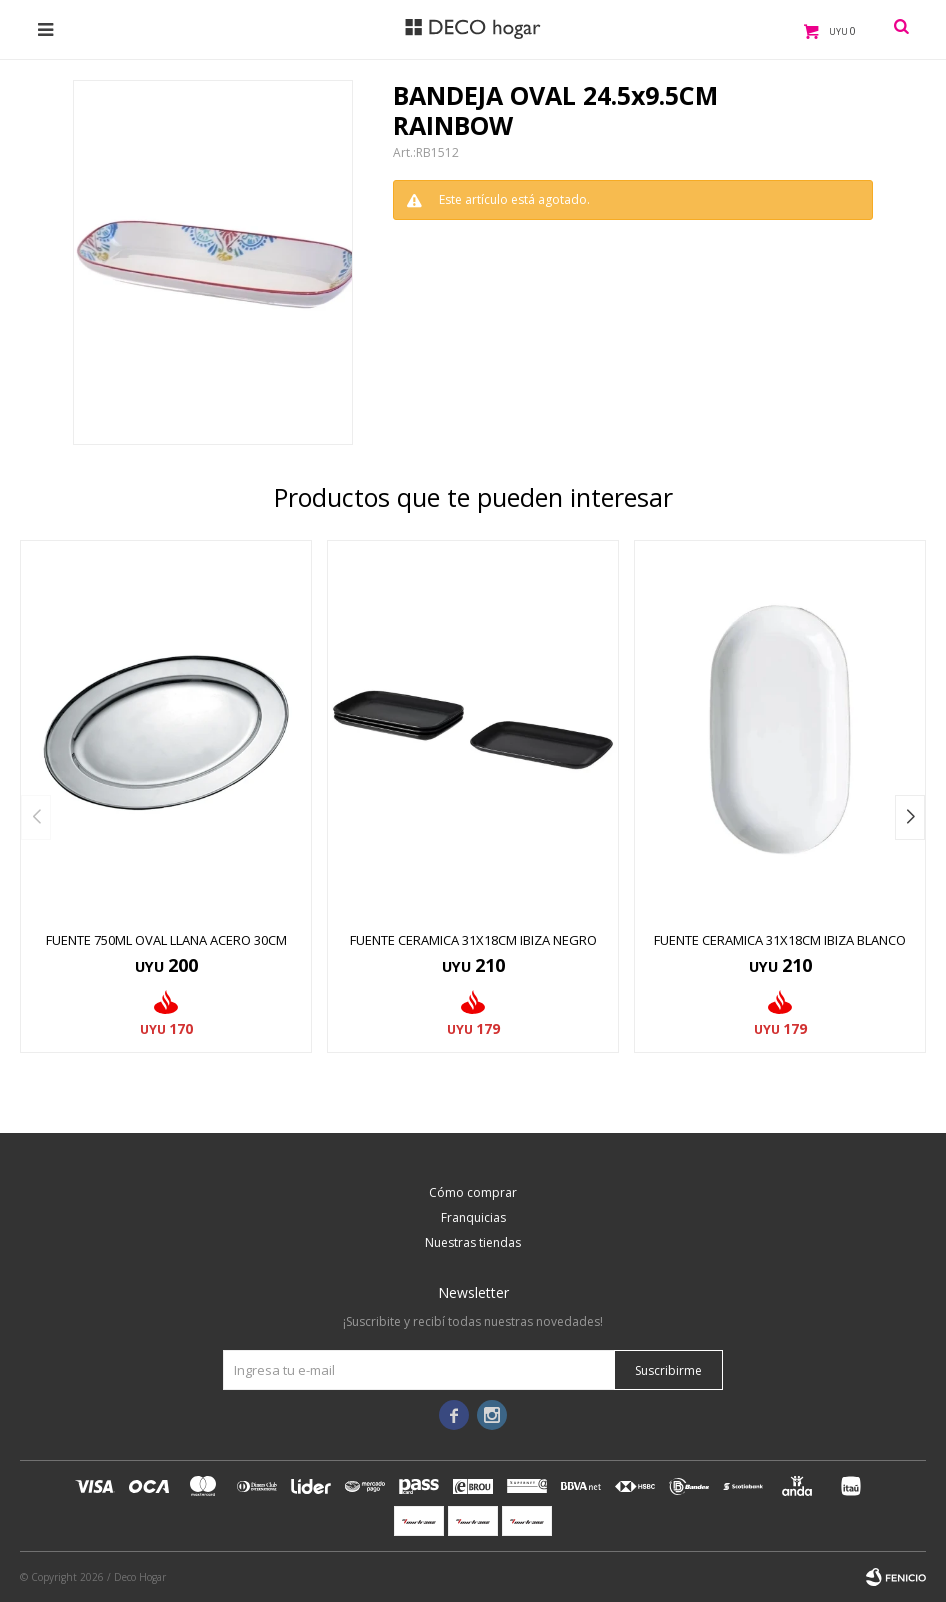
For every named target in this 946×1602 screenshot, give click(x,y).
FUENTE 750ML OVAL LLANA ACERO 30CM (166, 940)
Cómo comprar (473, 1192)
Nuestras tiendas (473, 1242)
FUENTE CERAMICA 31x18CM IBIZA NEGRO (473, 940)
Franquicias (473, 1217)
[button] (910, 817)
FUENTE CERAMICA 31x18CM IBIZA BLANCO (780, 940)
